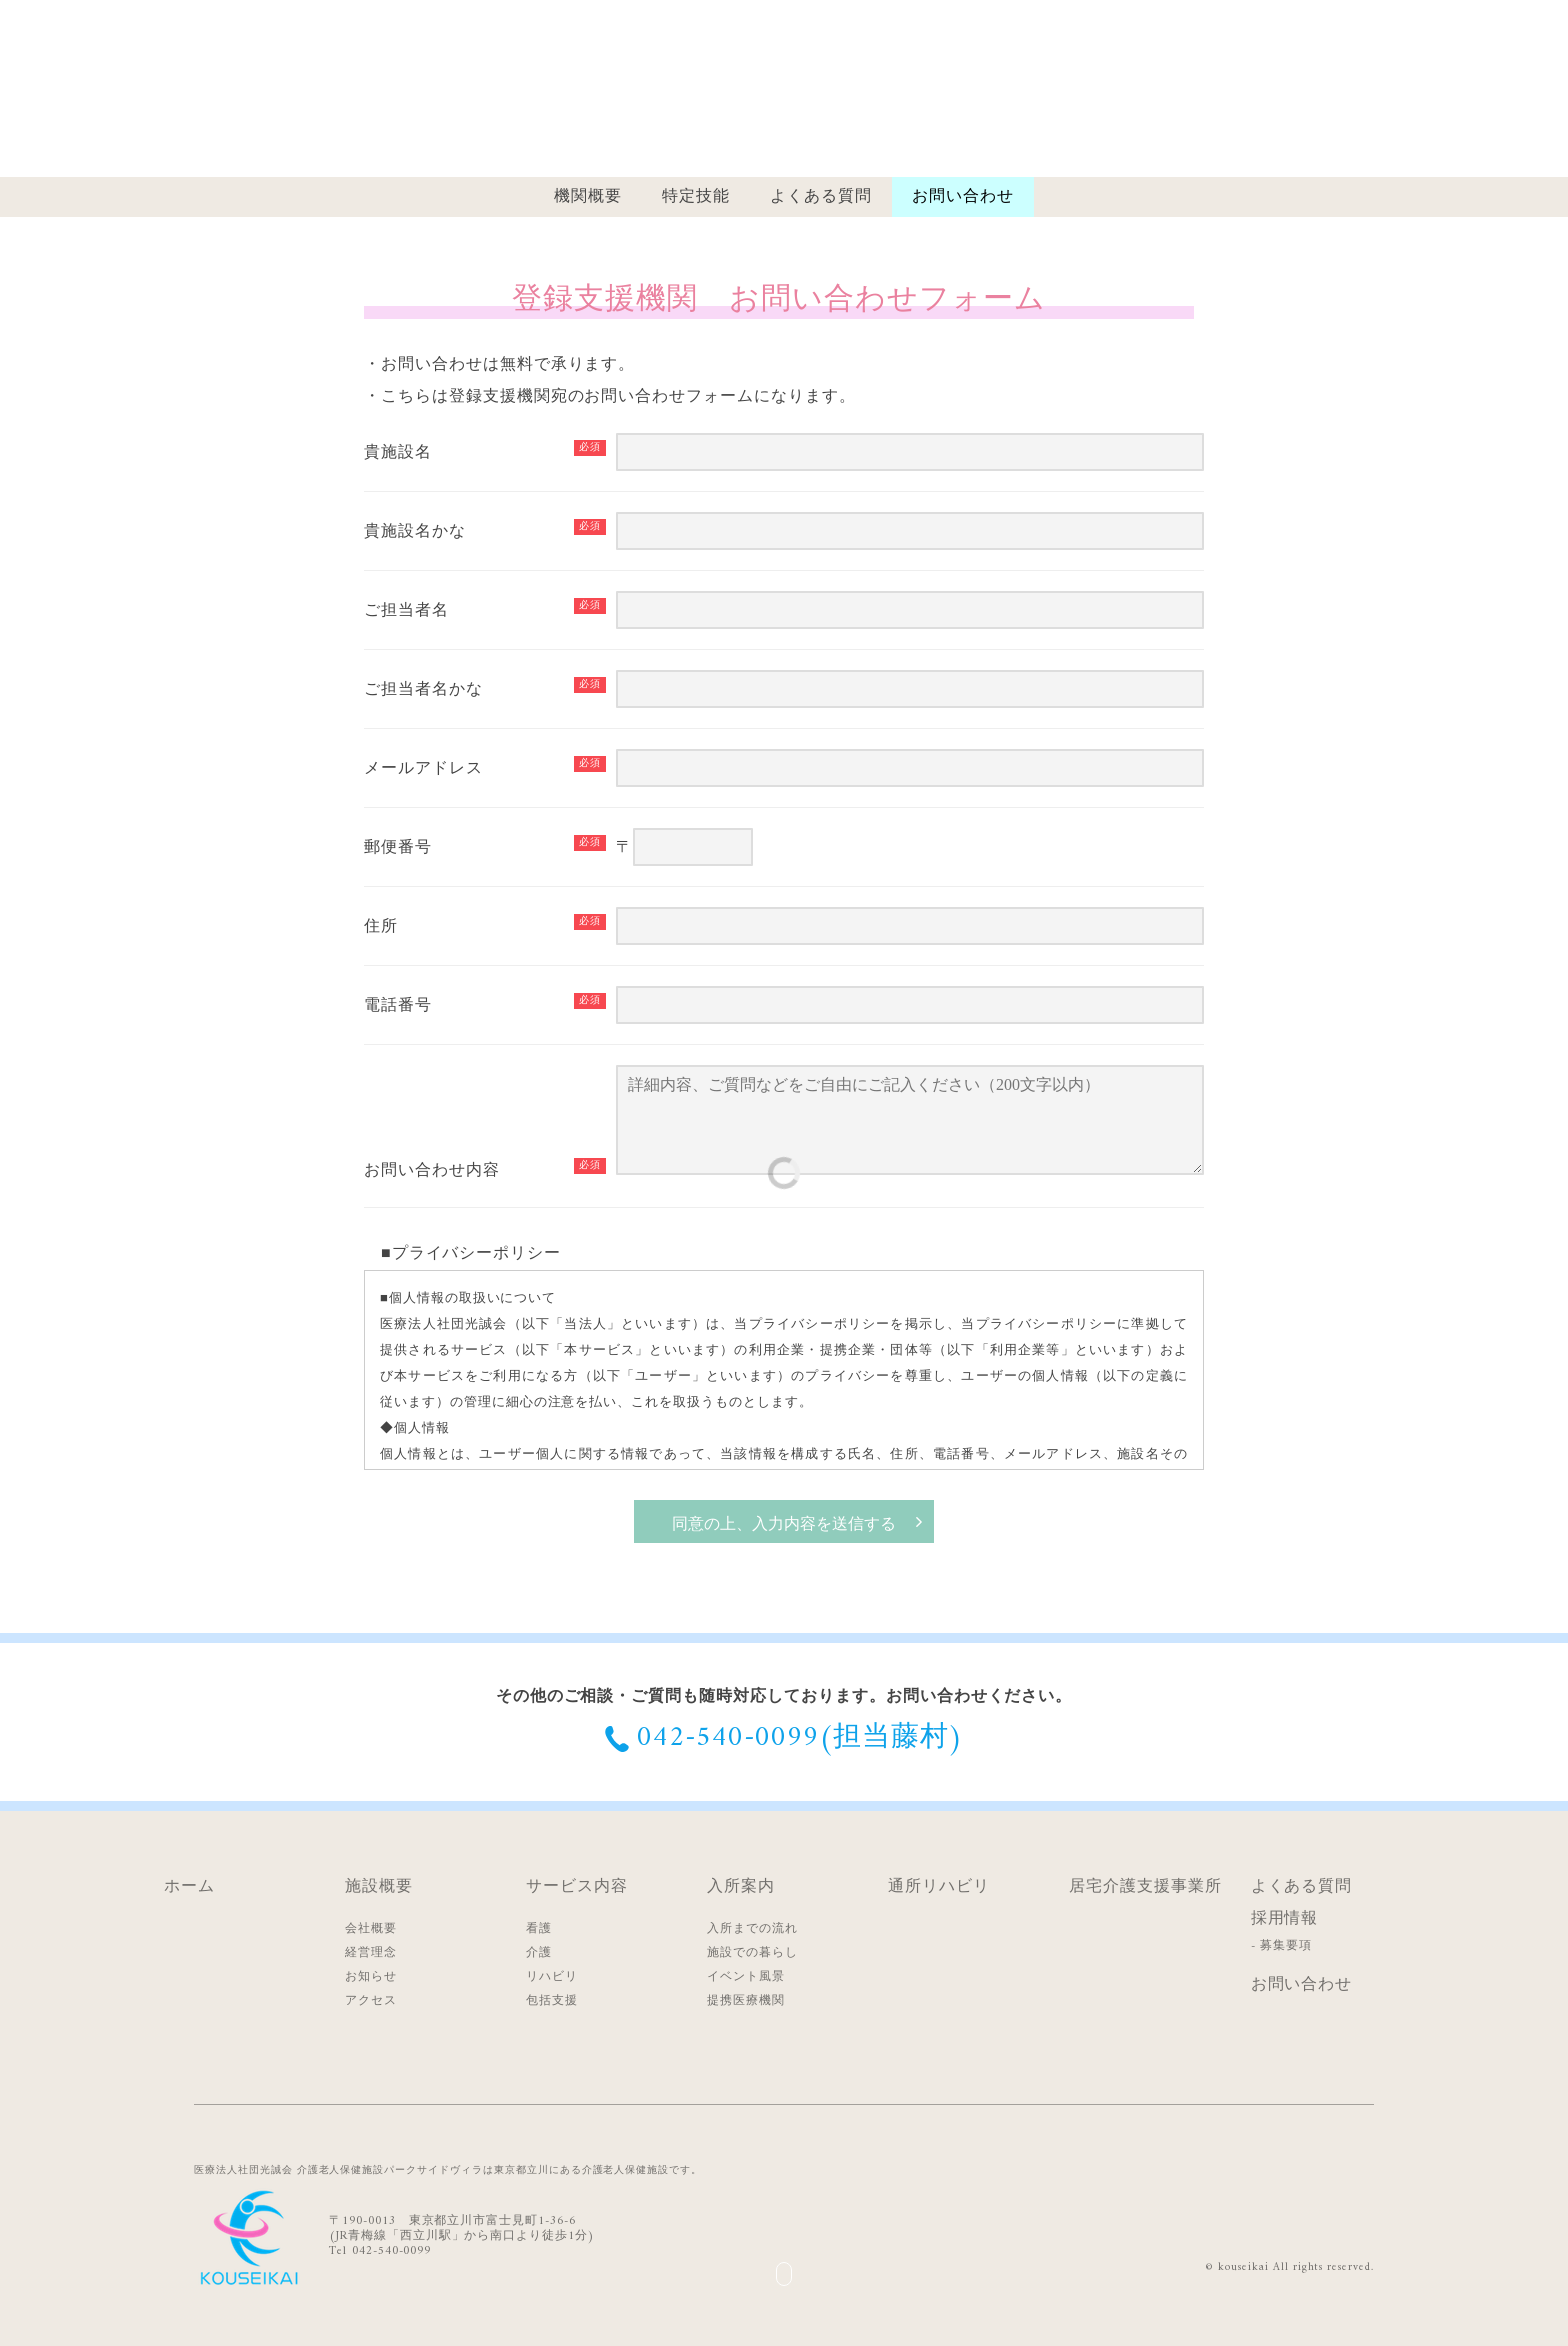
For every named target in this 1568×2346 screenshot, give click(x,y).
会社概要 (371, 1929)
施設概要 (379, 1887)
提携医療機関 (746, 2001)
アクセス (371, 2001)
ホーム (189, 1887)
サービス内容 (577, 1887)
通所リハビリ (939, 1887)
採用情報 (1285, 1919)
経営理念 (371, 1953)
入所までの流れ (752, 1929)
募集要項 (1286, 1946)
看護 (539, 1929)
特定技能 (696, 197)
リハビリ (552, 1977)
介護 (539, 1953)
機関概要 (588, 197)
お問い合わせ (963, 197)
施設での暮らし (752, 1953)
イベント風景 (746, 1977)
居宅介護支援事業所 (1145, 1887)
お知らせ (371, 1977)
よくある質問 (821, 197)
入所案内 (741, 1887)
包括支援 (552, 2001)
